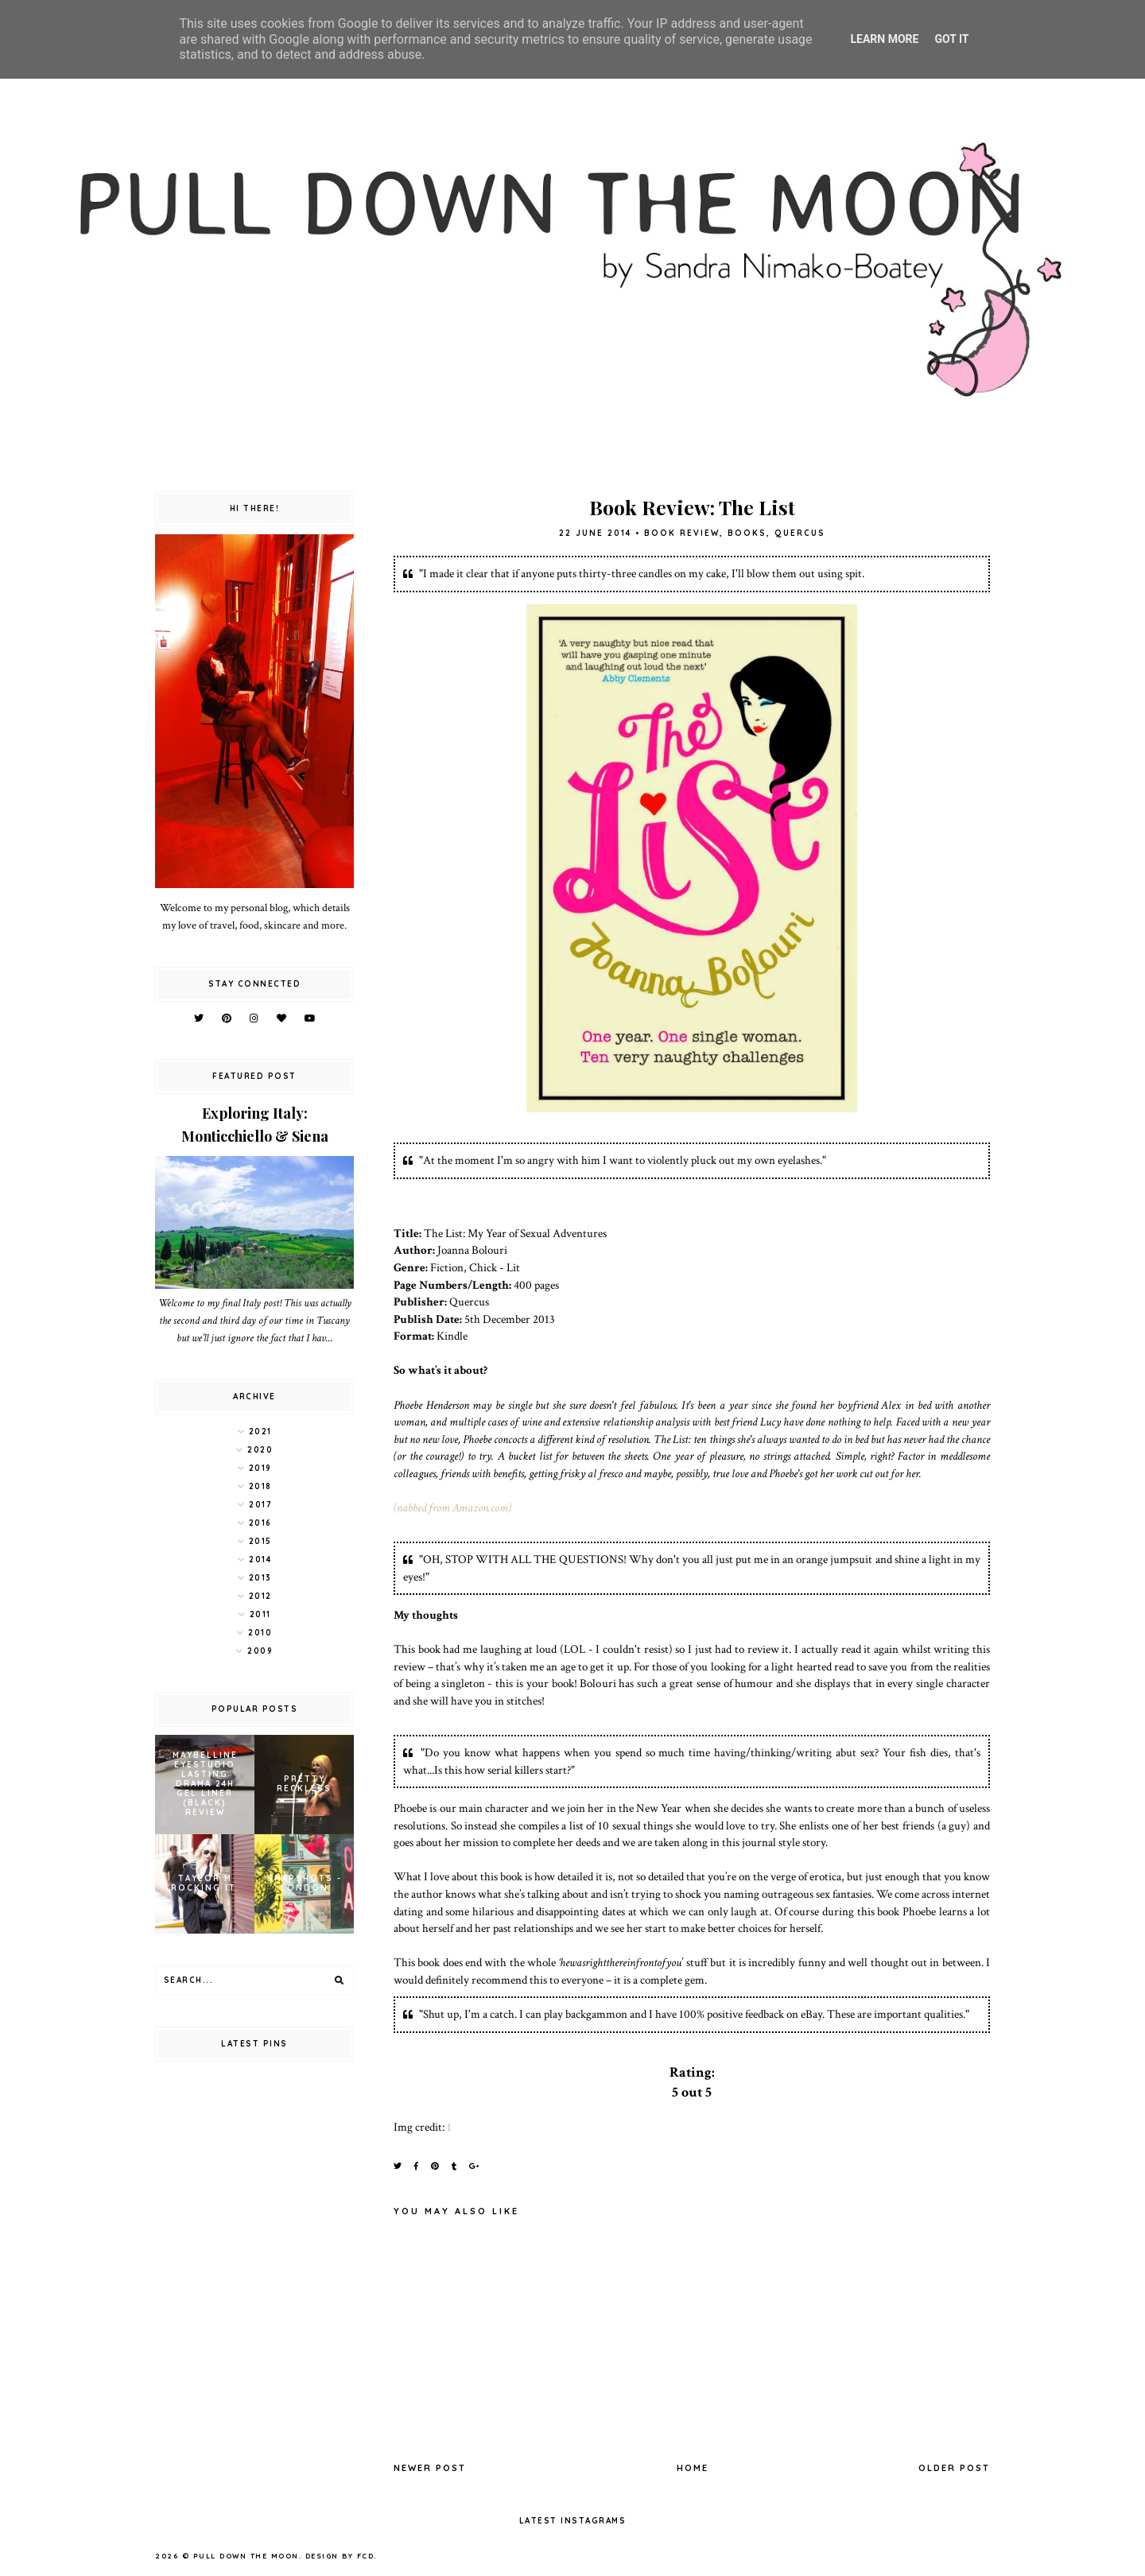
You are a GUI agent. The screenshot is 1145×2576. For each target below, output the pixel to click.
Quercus (799, 533)
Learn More (884, 39)
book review (682, 533)
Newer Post (430, 2467)
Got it (951, 39)
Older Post (954, 2467)
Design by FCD (340, 2555)
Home (692, 2467)
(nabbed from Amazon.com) (452, 1507)
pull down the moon (246, 2555)
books (747, 533)
